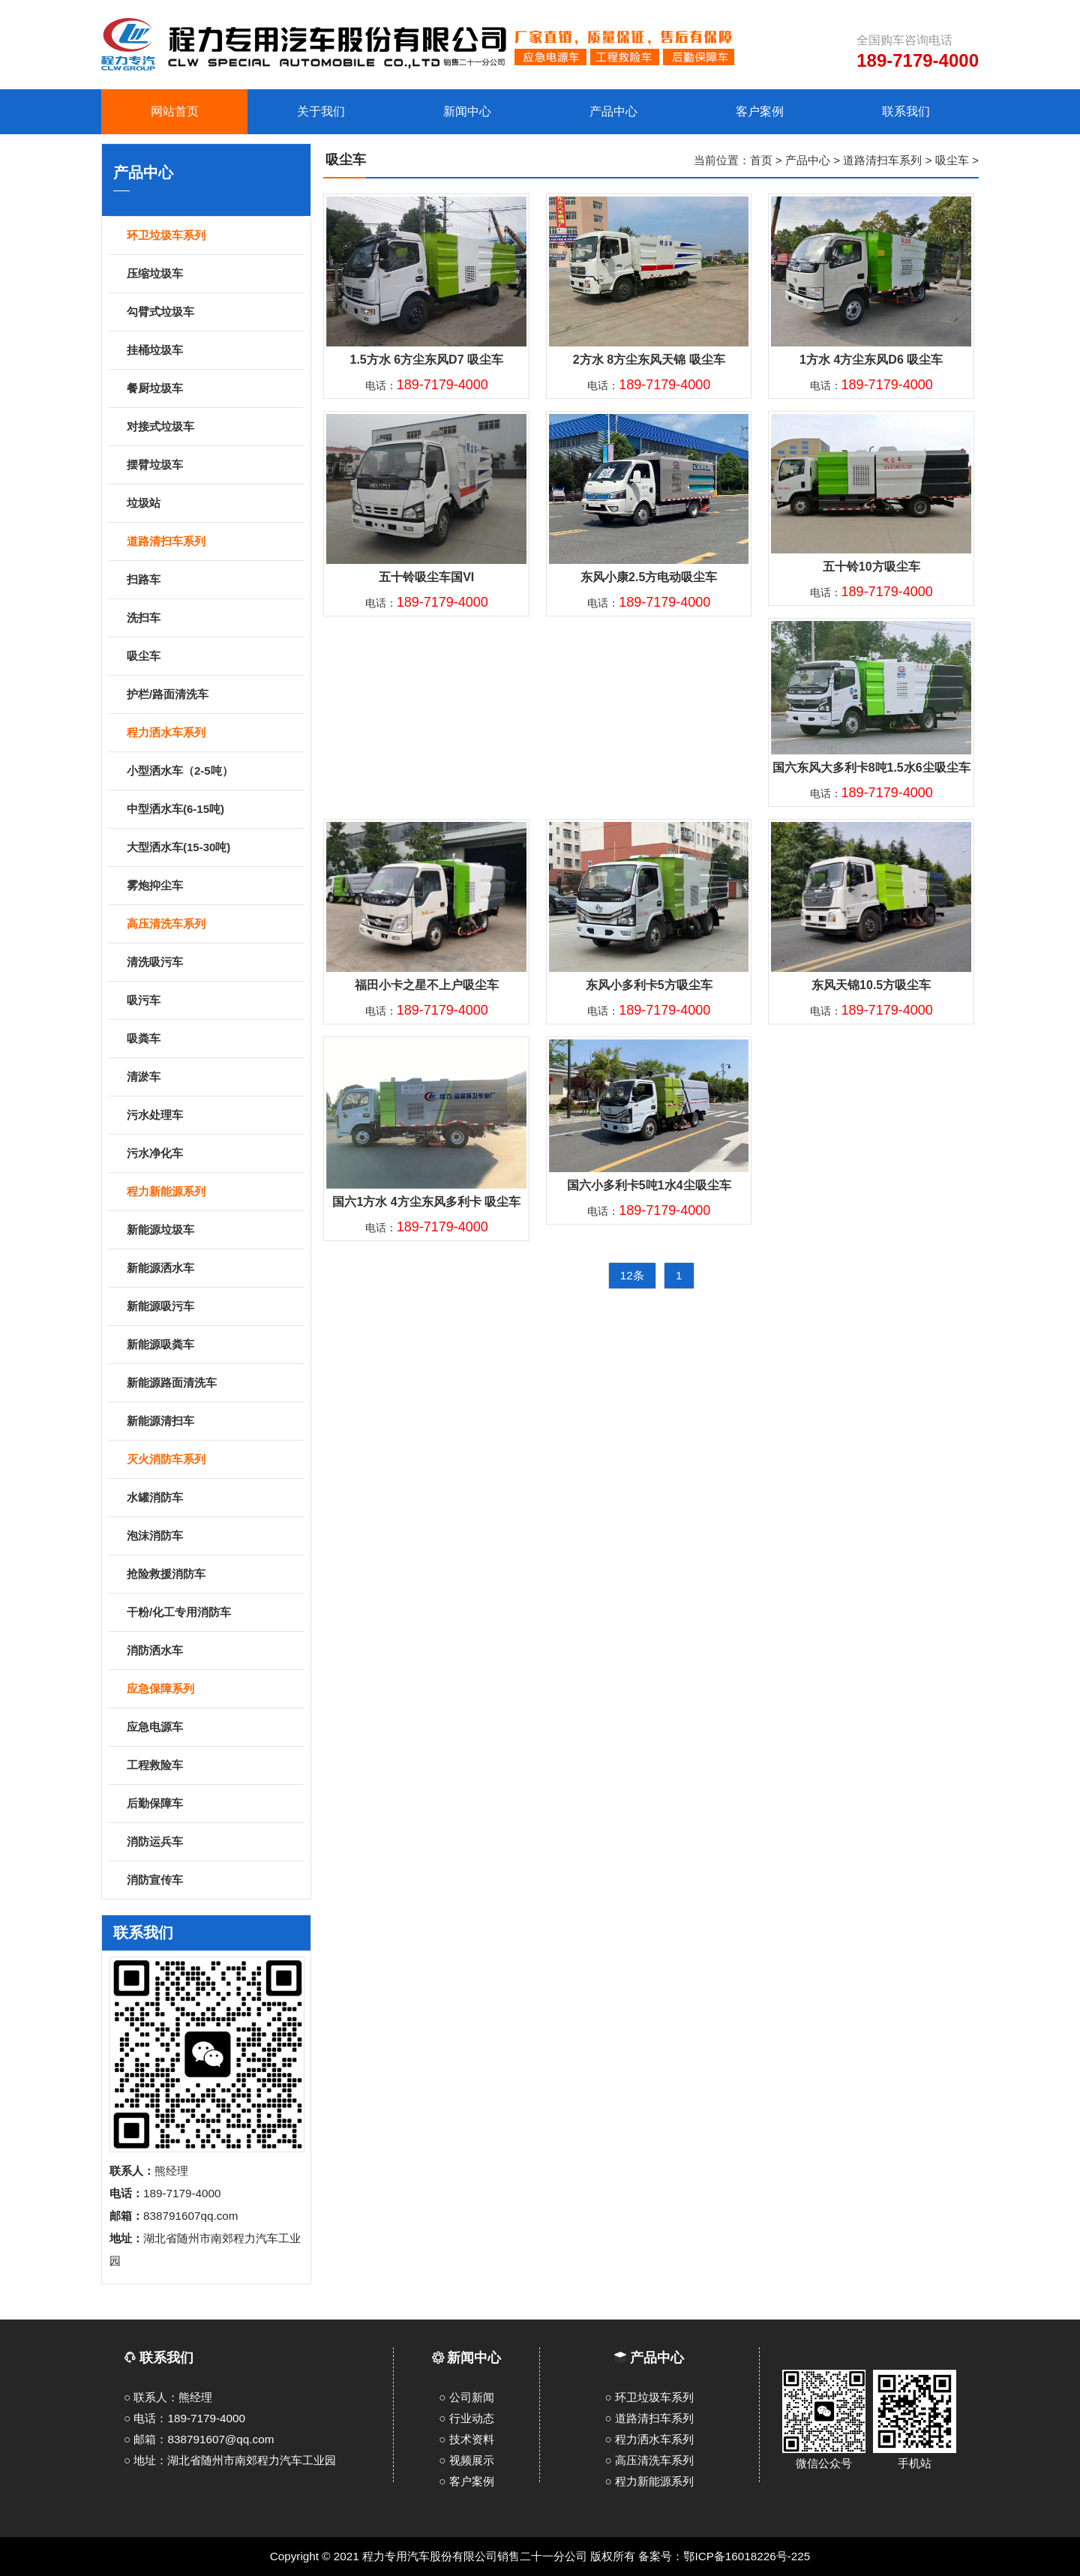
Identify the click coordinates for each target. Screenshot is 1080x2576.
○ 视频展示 (466, 2460)
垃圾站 (212, 503)
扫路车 (212, 580)
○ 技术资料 (466, 2439)
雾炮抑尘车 (212, 886)
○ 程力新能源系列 (649, 2481)
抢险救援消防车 (212, 1574)
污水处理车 (212, 1115)
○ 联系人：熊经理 (168, 2397)
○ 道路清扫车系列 (649, 2418)
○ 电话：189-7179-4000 (184, 2418)
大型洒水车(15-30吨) (212, 848)
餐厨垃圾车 (212, 389)
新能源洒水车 (212, 1268)
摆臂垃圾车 (212, 465)
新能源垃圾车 (212, 1230)
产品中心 (807, 160)
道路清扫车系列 (882, 160)
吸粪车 (212, 1039)
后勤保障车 (212, 1804)
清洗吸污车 (212, 962)
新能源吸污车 (212, 1307)
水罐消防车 (212, 1498)
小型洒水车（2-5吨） (212, 771)
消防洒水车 (212, 1651)
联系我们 (159, 2357)
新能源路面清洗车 (212, 1383)
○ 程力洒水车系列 (649, 2439)
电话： (426, 385)
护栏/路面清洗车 (212, 695)
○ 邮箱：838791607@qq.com (199, 2439)
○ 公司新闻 (466, 2397)
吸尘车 (212, 656)
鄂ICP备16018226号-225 (746, 2556)
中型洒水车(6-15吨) (212, 809)
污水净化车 (212, 1154)
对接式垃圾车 (212, 427)
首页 (761, 160)
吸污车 (212, 1001)
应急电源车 (212, 1727)
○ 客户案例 (466, 2481)
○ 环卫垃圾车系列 (649, 2397)
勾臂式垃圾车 (212, 312)
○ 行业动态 (466, 2418)
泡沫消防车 (212, 1536)
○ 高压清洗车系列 (649, 2460)
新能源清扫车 (212, 1421)
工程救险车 (212, 1766)
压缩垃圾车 (212, 274)
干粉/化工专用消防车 (212, 1613)
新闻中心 (474, 2357)
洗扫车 (212, 618)
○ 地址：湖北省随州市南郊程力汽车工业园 (230, 2460)
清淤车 (212, 1077)
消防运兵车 (212, 1842)
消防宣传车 (212, 1880)
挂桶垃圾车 (212, 350)
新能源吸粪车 (212, 1345)
